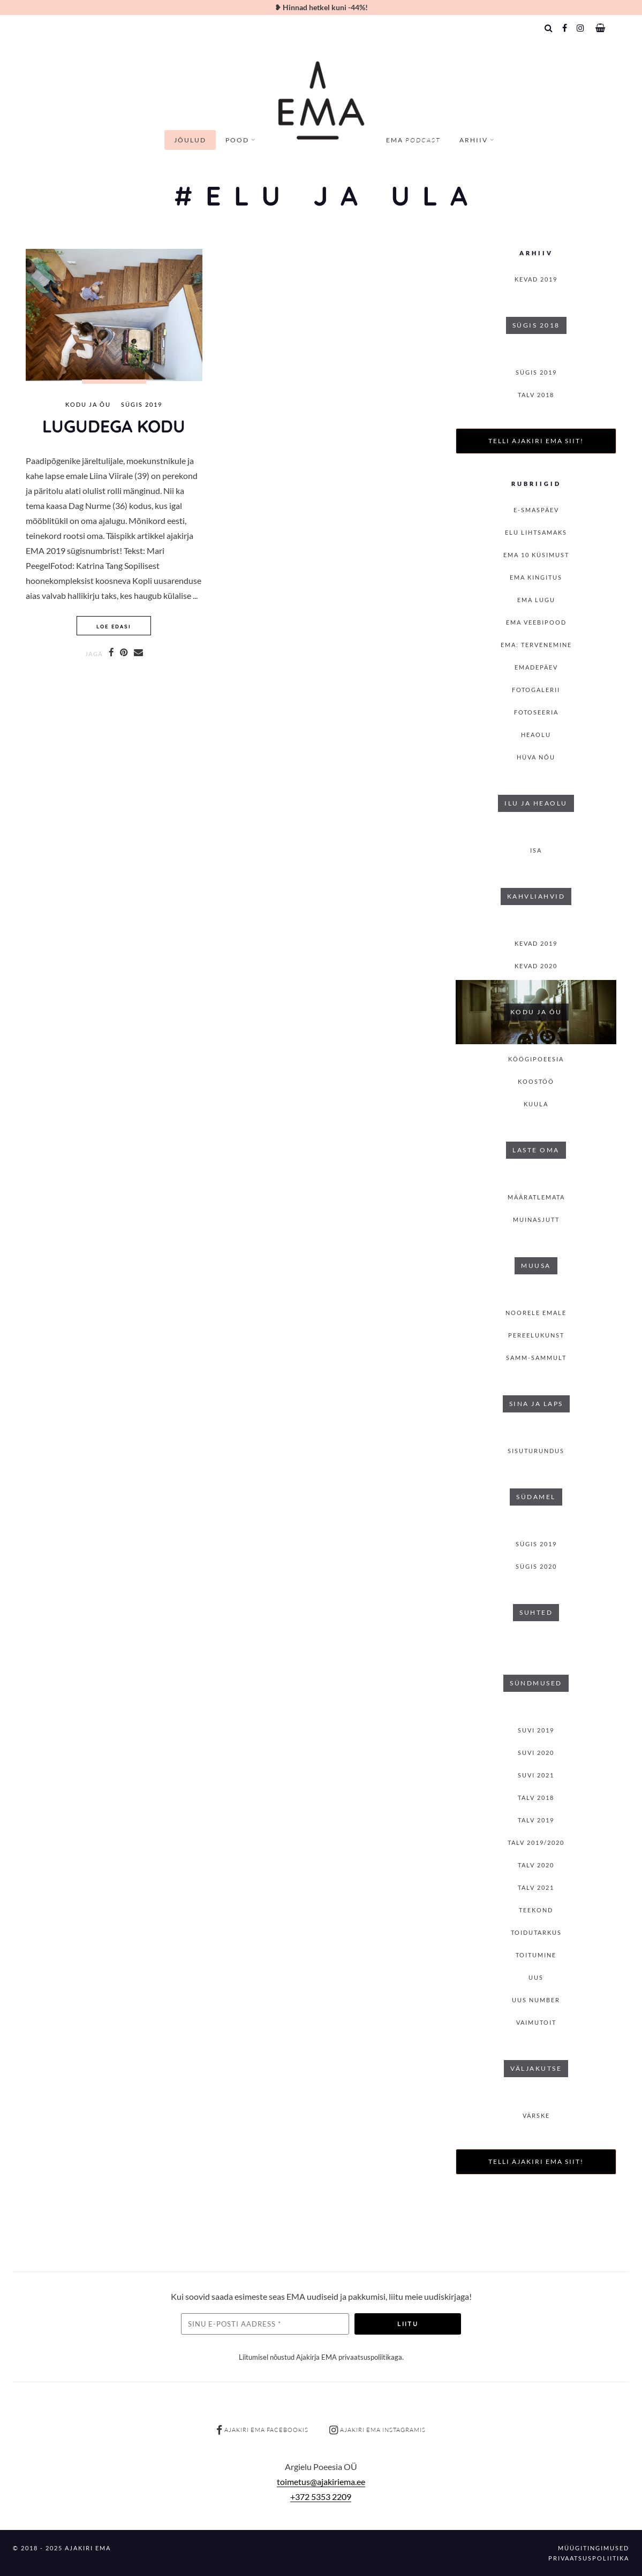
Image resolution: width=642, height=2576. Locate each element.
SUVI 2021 (536, 1775)
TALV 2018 (536, 394)
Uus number (536, 1999)
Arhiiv (473, 140)
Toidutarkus (536, 1932)
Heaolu (536, 734)
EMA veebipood (536, 622)
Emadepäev (536, 667)
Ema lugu (536, 599)
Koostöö (536, 1081)
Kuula (536, 1103)
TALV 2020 (536, 1864)
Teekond (536, 1909)
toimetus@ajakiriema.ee (321, 2481)
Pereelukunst (536, 1335)
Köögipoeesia (536, 1058)
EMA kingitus (536, 577)
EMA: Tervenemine (536, 644)
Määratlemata (536, 1197)
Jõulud (190, 140)
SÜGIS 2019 (141, 404)
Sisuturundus (536, 1450)
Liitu (407, 2324)
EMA (413, 140)
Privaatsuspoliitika (588, 2558)
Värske (536, 2115)
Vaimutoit (536, 2022)
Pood (237, 140)
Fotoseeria (536, 712)
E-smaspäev (536, 509)
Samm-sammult (536, 1357)
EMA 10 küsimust (536, 554)
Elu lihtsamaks (536, 532)
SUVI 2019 (536, 1730)
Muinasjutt (536, 1219)
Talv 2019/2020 (536, 1842)
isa (536, 850)
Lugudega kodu (113, 426)
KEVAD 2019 (536, 279)
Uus (535, 1977)
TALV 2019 (536, 1820)
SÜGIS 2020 (536, 1566)
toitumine (536, 1954)
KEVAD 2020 (536, 965)
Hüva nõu (536, 757)
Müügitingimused (593, 2547)
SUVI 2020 (536, 1752)
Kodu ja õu (88, 404)
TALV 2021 (536, 1887)
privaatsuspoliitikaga (370, 2357)
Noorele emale (536, 1312)
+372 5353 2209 (320, 2496)
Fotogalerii (536, 689)
